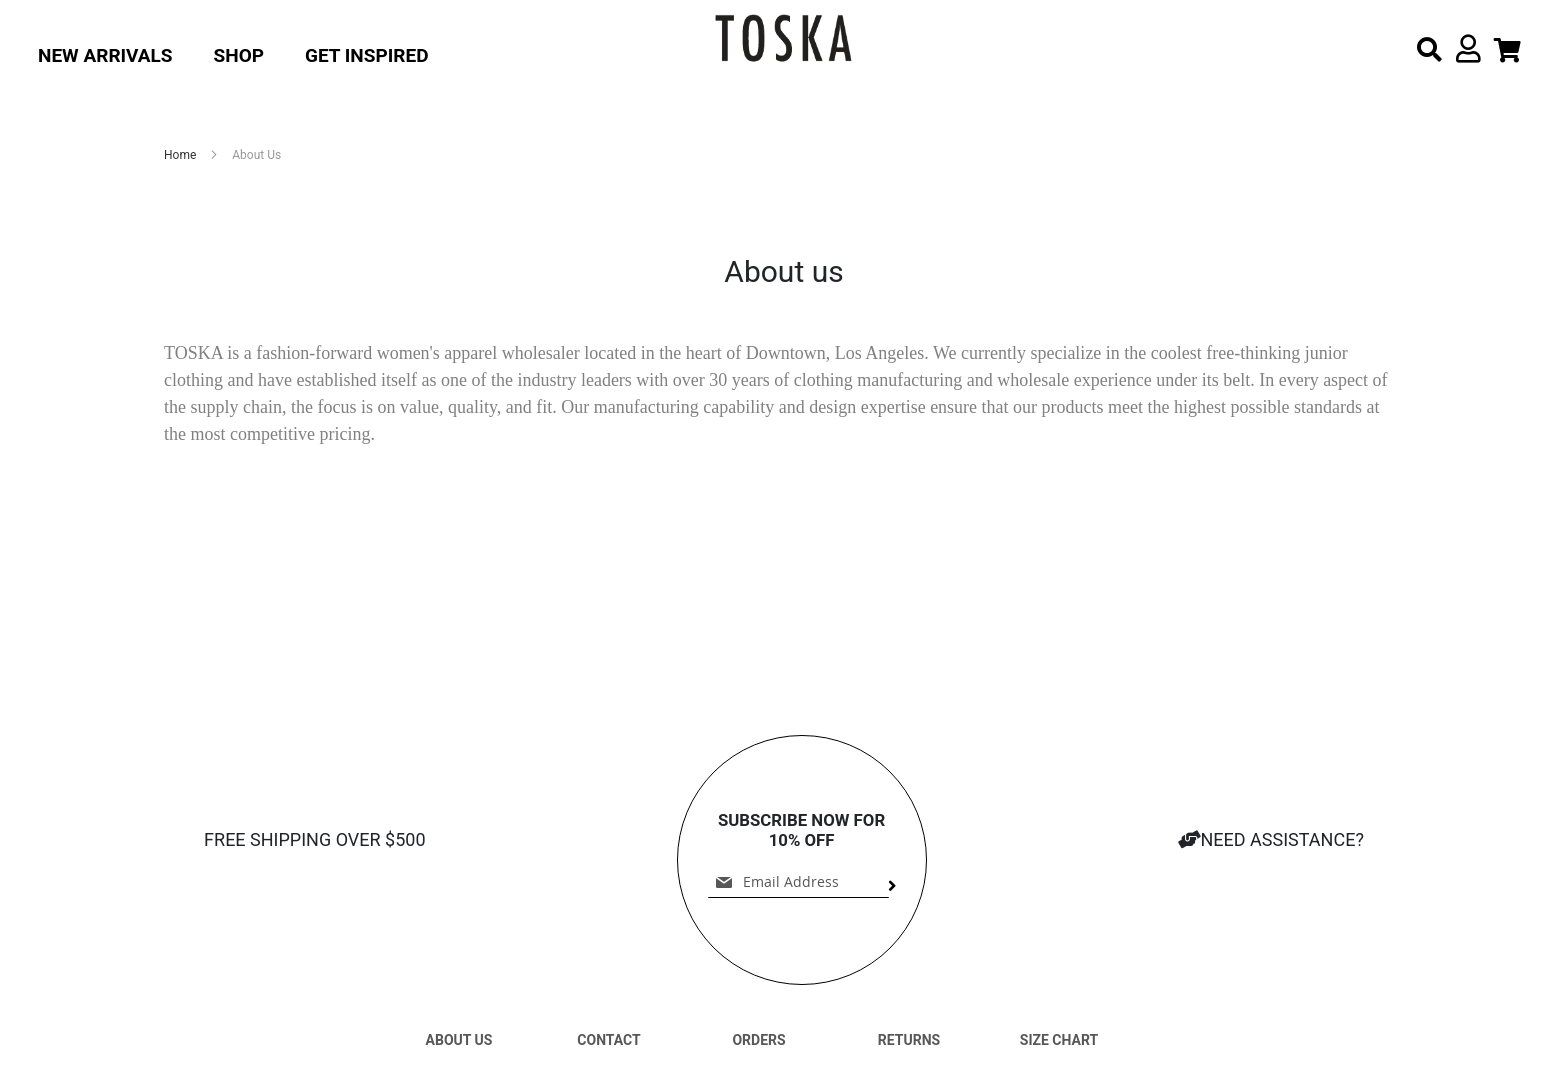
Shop (239, 55)
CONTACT (608, 1040)
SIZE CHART (1059, 1040)
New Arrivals (105, 55)
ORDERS (758, 1040)
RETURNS (909, 1040)
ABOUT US (459, 1040)
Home (181, 155)
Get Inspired (367, 55)
